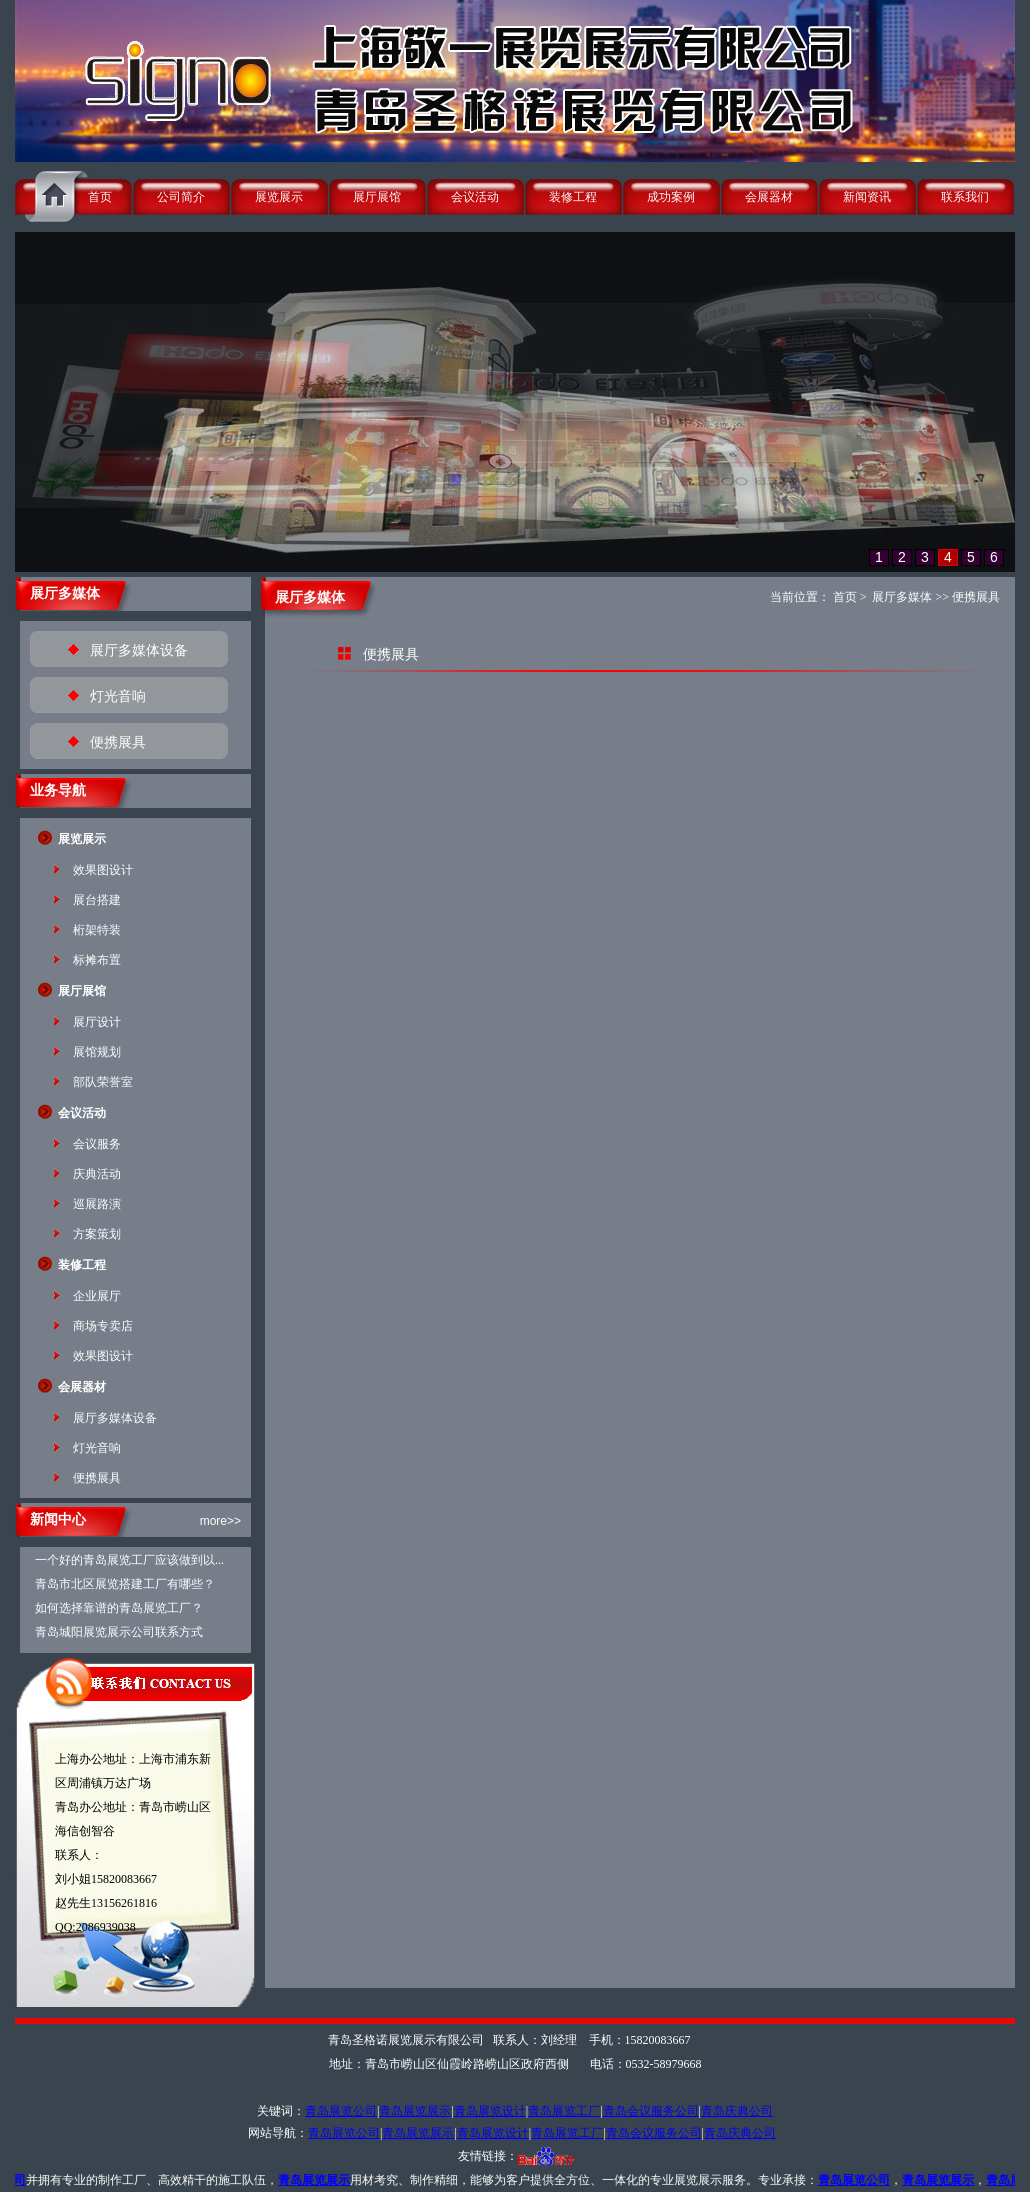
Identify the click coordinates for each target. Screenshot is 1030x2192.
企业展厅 (97, 1296)
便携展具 (118, 742)
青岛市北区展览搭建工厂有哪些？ (125, 1584)
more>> (220, 1521)
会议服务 (97, 1144)
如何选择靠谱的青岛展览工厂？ (119, 1608)
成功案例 (671, 197)
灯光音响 (118, 696)
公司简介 (181, 197)
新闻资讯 (867, 197)
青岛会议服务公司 (651, 2111)
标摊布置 (97, 960)
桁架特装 (97, 930)
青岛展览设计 (490, 2111)
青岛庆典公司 (737, 2111)
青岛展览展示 (415, 2111)
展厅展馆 (377, 197)
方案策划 (97, 1234)
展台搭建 (97, 900)
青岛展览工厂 (564, 2111)
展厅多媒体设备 (139, 650)
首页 (100, 197)
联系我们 (965, 197)
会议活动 (475, 197)
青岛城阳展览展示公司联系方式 (119, 1632)
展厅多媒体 (902, 597)
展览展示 (279, 197)
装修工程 (573, 197)
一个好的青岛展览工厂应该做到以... (129, 1560)
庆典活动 (97, 1174)
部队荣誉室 (103, 1082)
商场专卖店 (103, 1326)
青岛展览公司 (341, 2111)
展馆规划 (97, 1052)
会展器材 (769, 197)
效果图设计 (103, 870)
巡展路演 (97, 1204)
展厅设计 (97, 1022)
